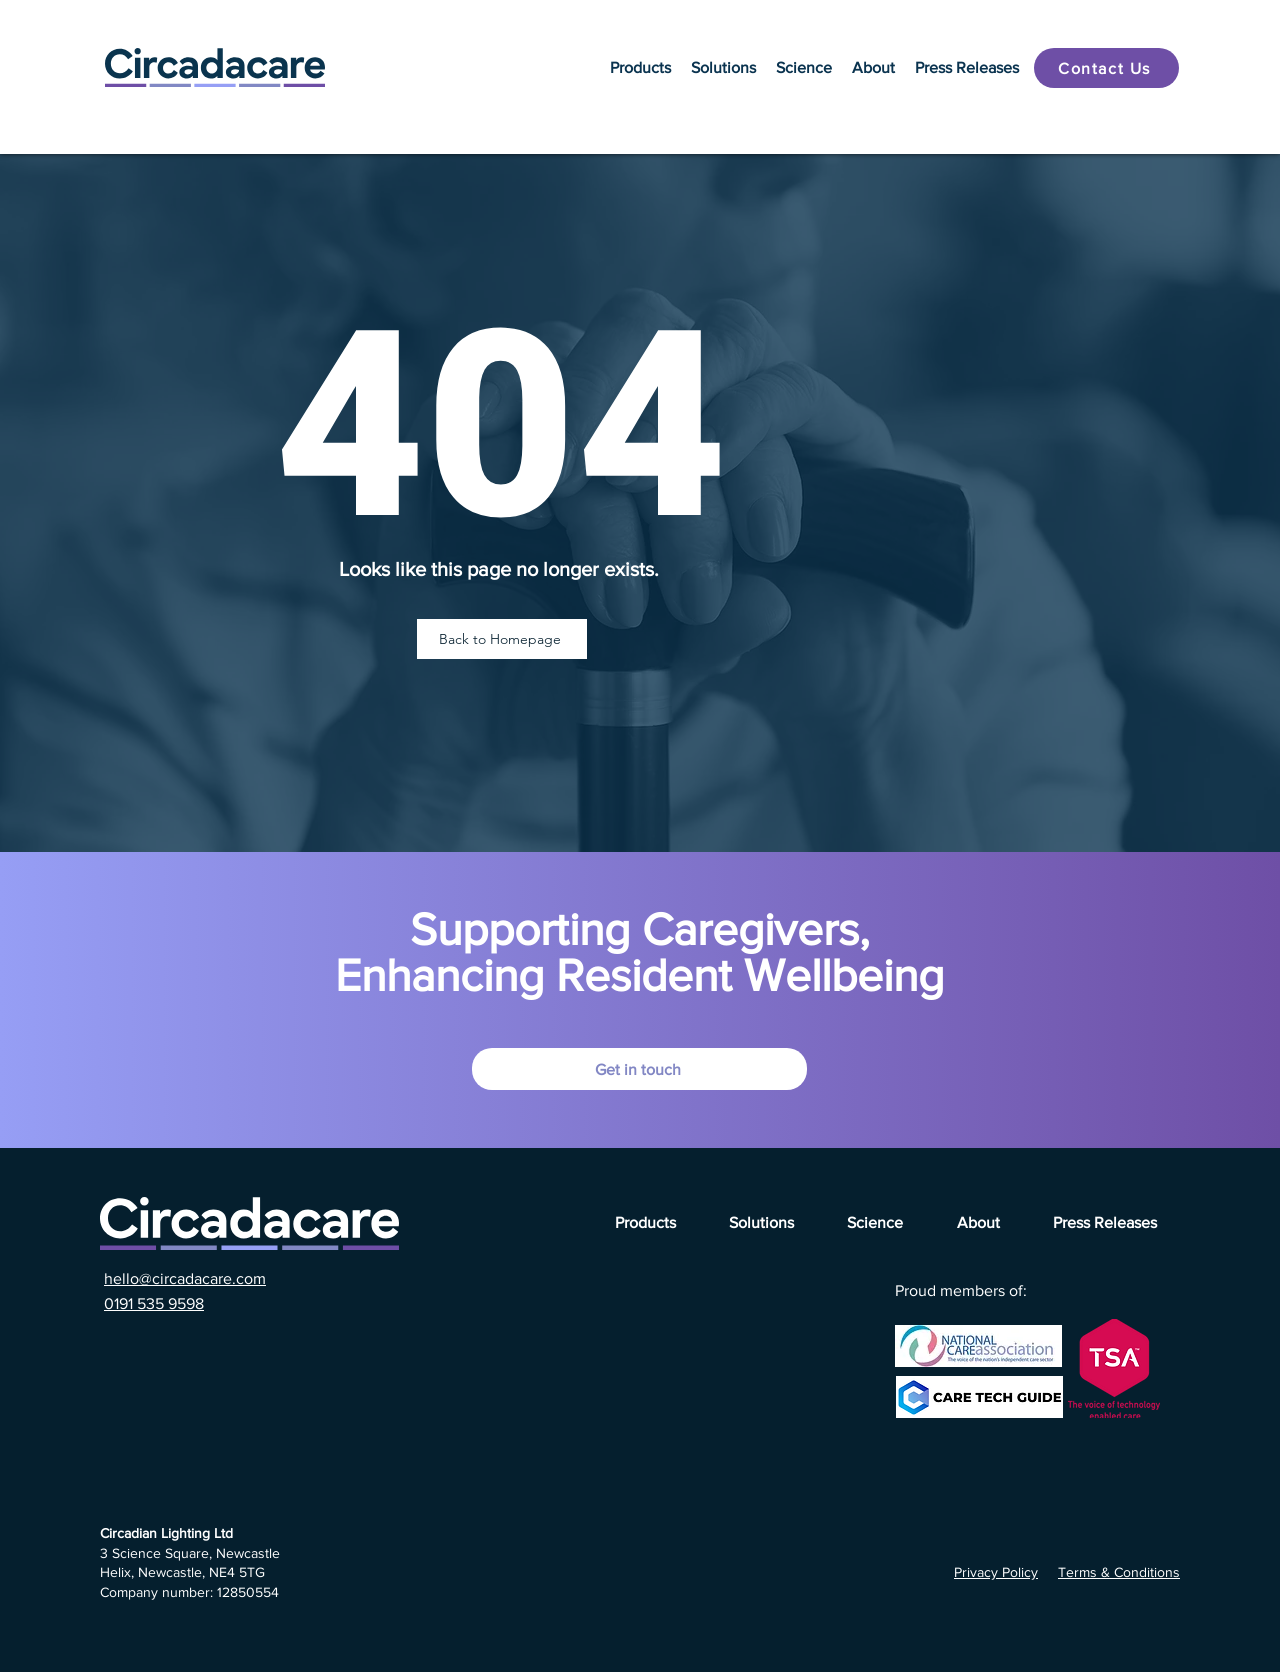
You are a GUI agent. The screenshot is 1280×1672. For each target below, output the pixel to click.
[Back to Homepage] (502, 639)
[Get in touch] (639, 1069)
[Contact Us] (1106, 68)
